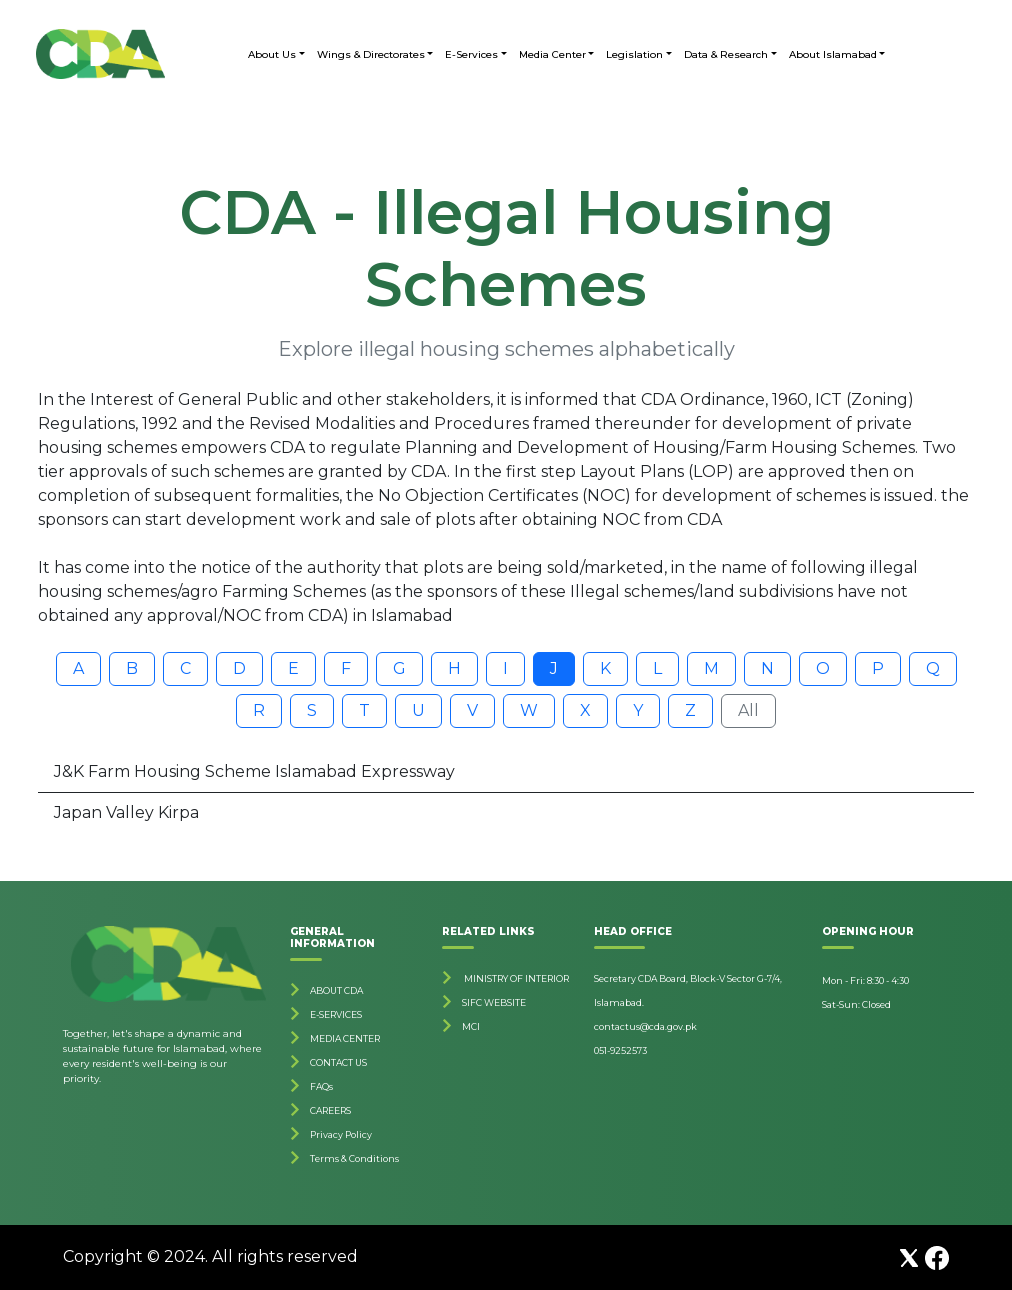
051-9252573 (620, 1050)
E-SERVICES (336, 1014)
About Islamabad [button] (833, 54)
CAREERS (330, 1110)
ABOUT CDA (336, 990)
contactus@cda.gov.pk (645, 1026)
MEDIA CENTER (345, 1038)
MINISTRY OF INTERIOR (515, 978)
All (748, 710)
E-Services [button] (471, 54)
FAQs (321, 1086)
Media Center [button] (552, 54)
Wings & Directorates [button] (371, 54)
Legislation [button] (634, 54)
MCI (471, 1026)
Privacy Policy (341, 1134)
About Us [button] (272, 54)
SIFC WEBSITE (494, 1002)
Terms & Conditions (354, 1158)
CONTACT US (338, 1062)
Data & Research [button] (726, 54)
